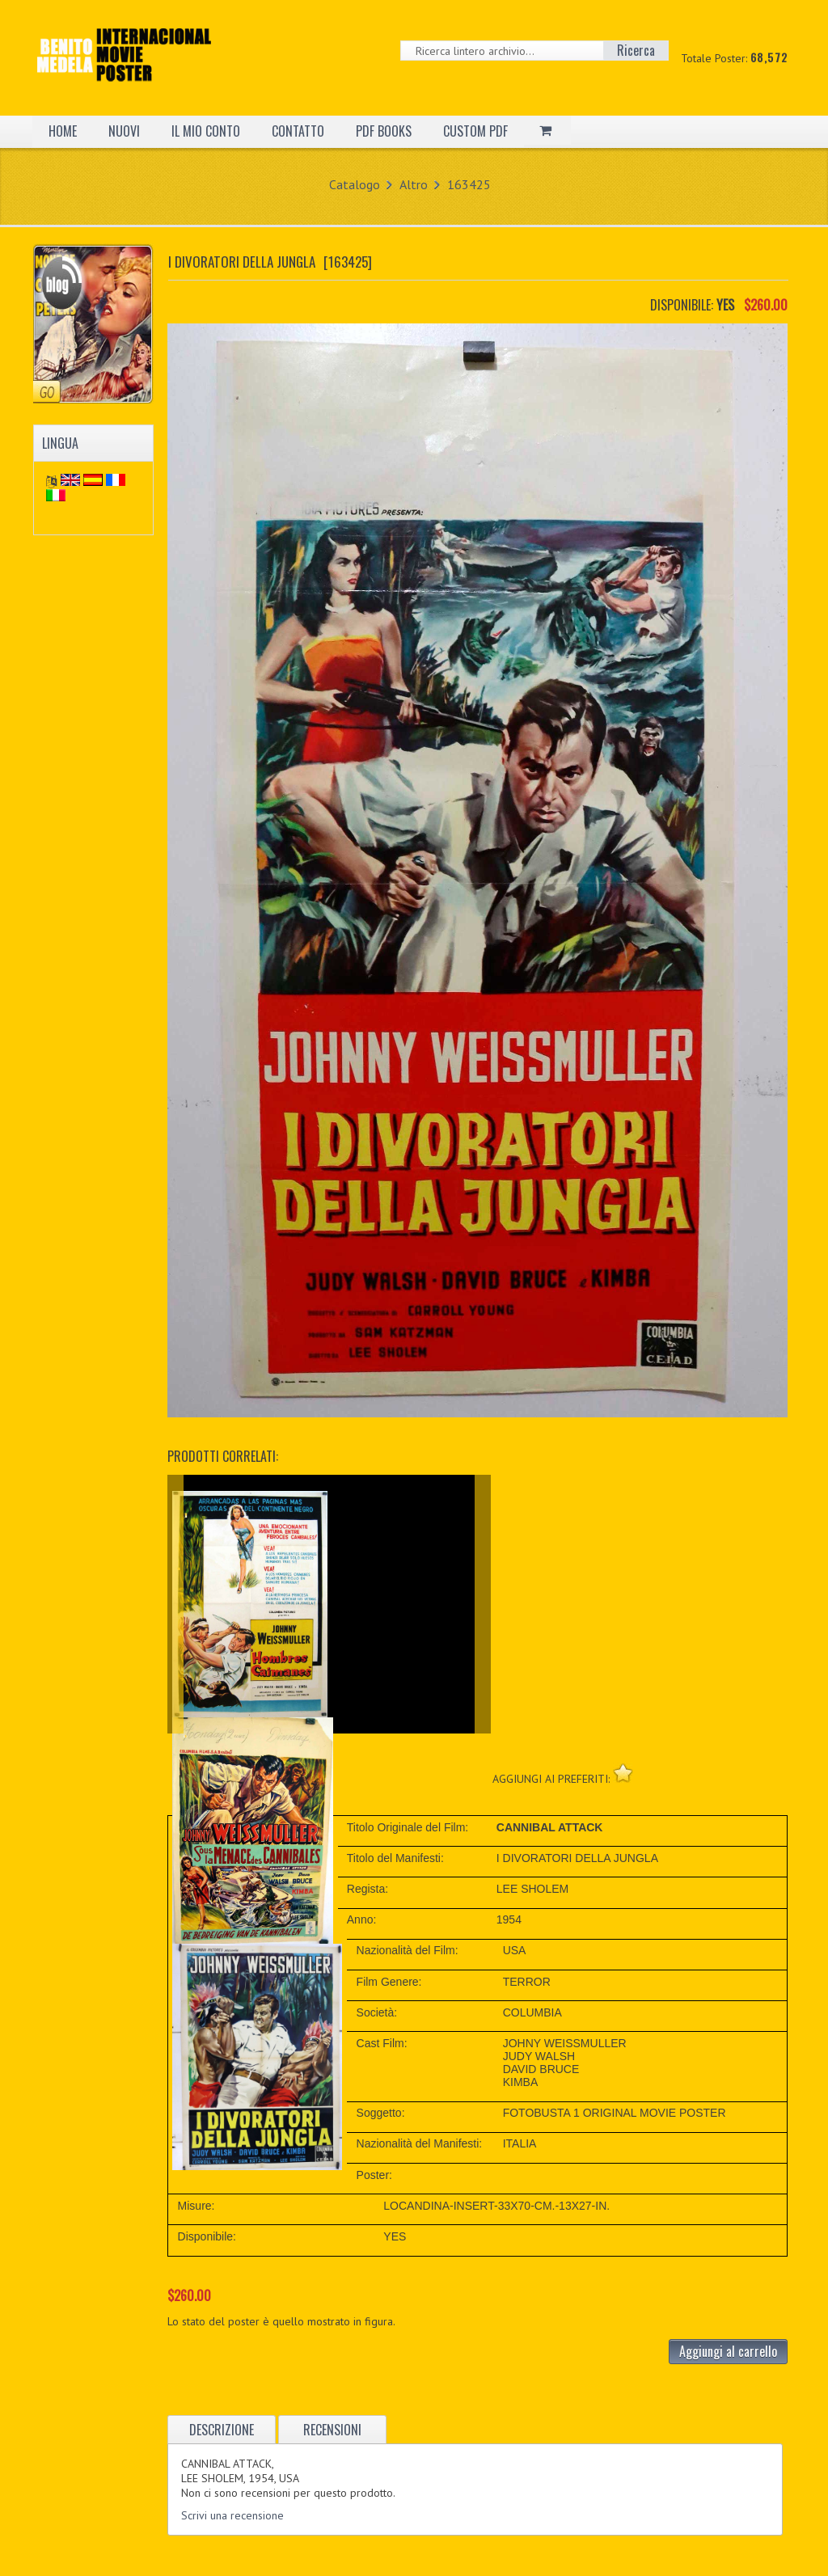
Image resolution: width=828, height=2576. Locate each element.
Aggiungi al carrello (728, 2351)
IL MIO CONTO (205, 131)
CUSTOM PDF (475, 131)
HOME (63, 131)
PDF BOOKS (384, 131)
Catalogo (354, 184)
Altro (413, 184)
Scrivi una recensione (232, 2515)
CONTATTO (298, 131)
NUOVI (124, 131)
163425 (469, 184)
